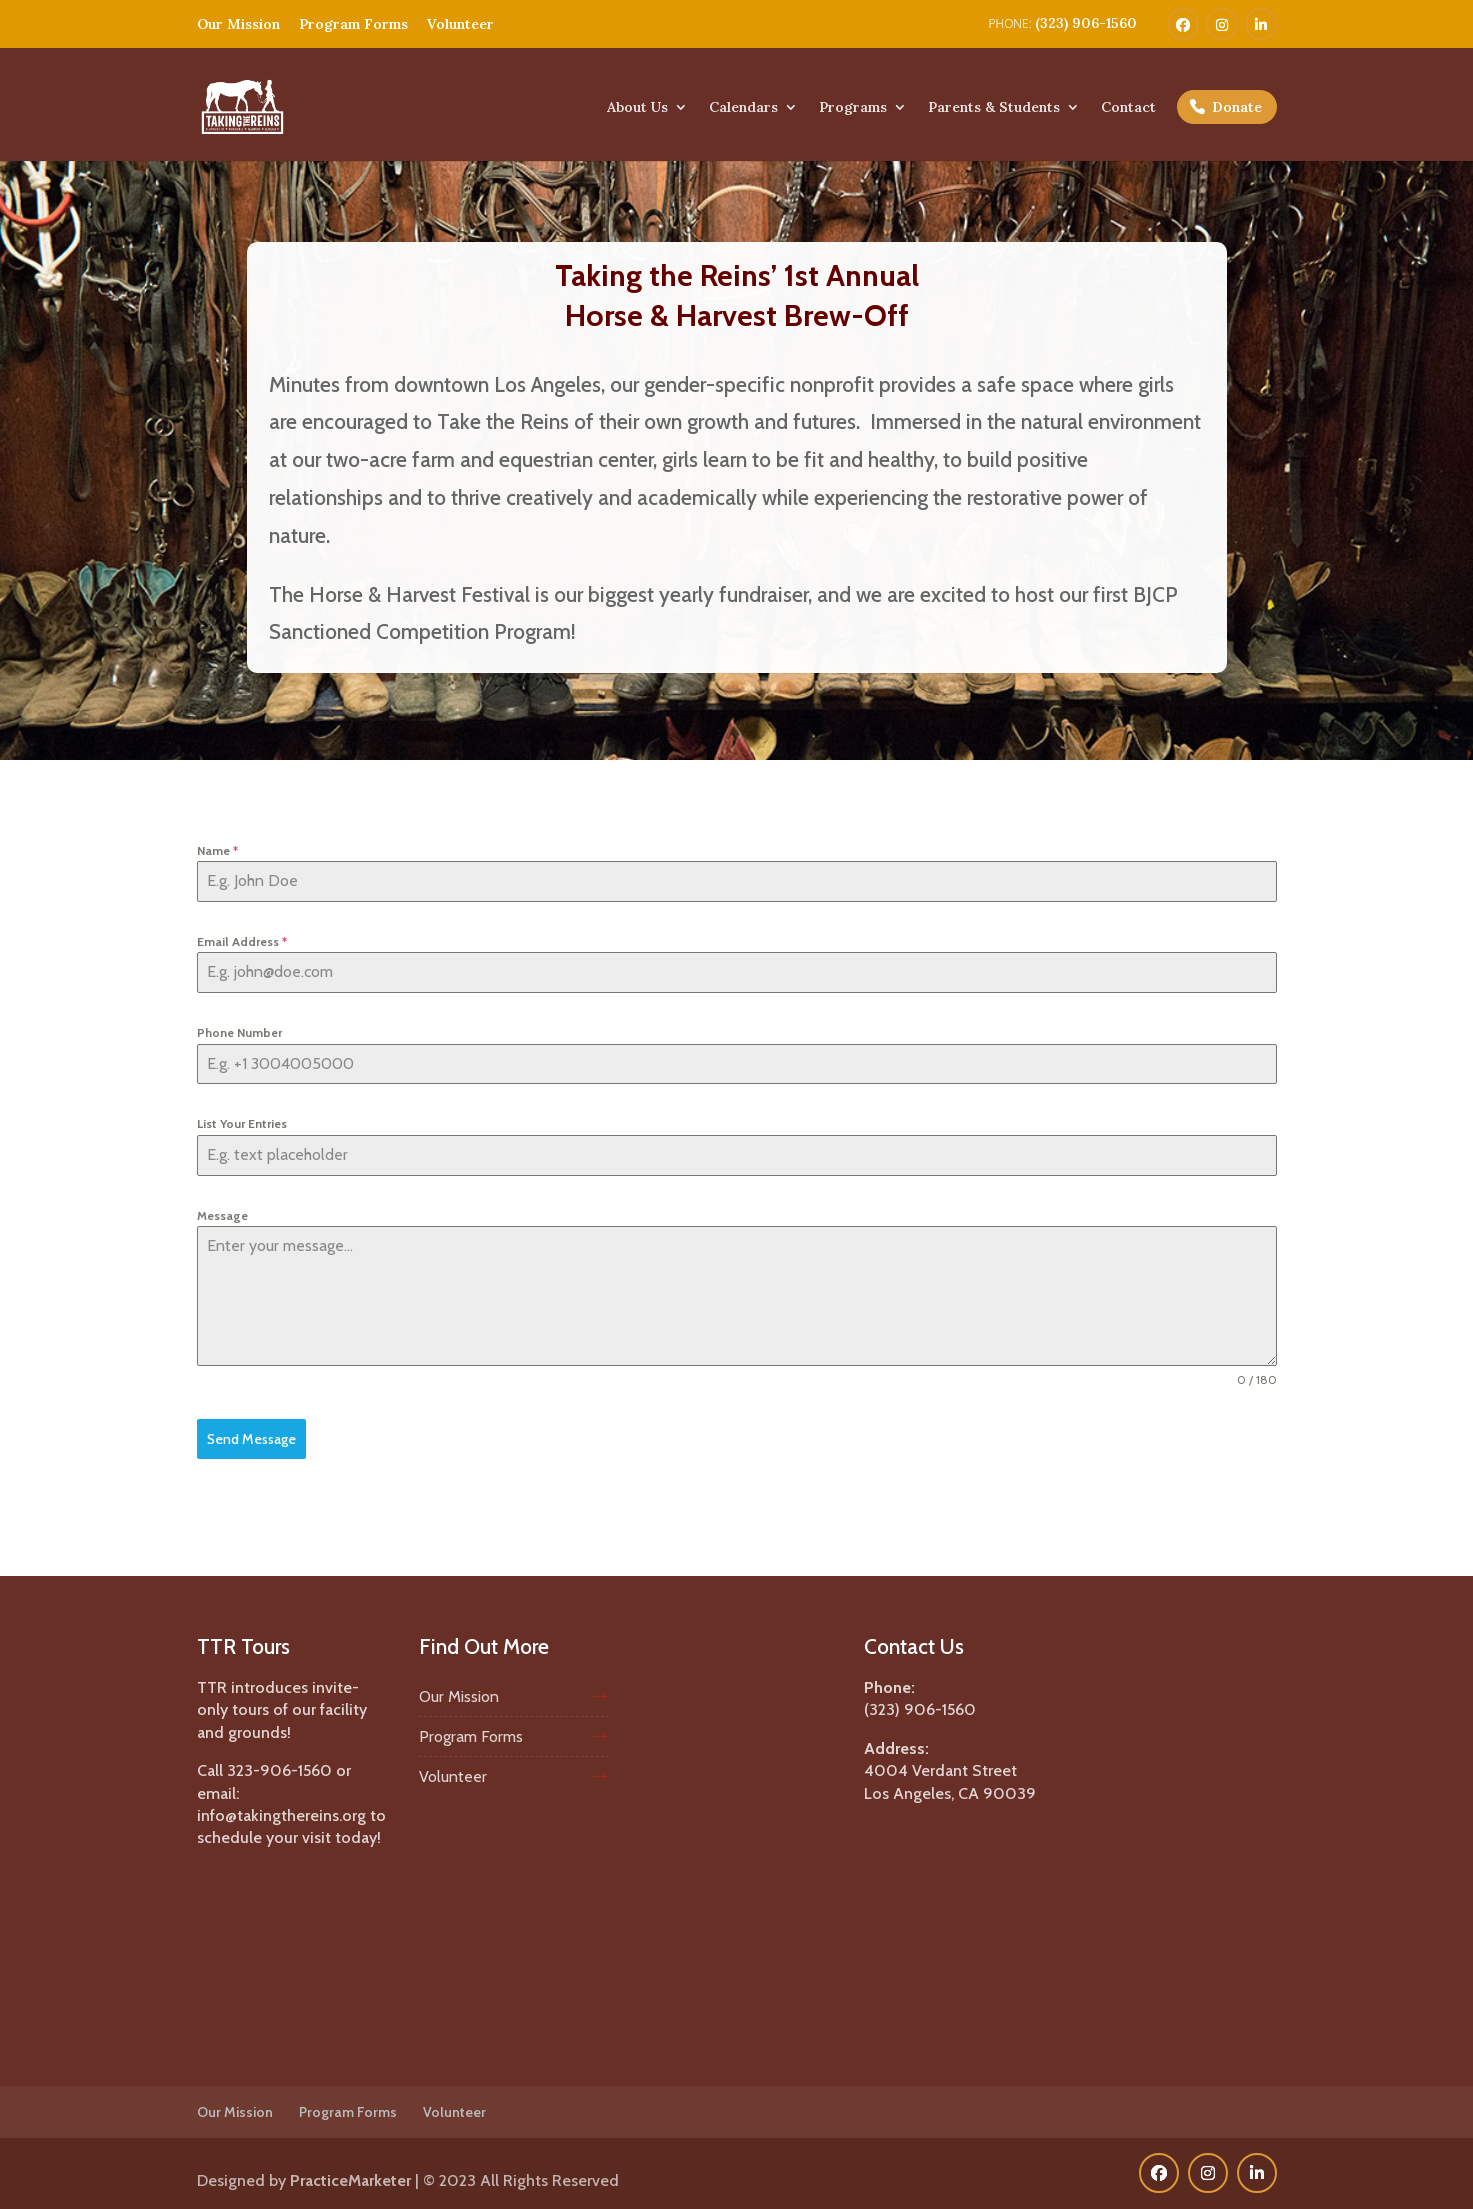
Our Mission (238, 24)
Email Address (242, 941)
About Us (637, 108)
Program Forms (353, 24)
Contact (1128, 108)
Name (217, 850)
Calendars (743, 108)
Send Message (251, 1439)
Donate (1237, 107)
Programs (853, 108)
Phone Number (239, 1032)
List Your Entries (242, 1123)
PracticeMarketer (350, 2175)
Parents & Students (994, 108)
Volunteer (460, 24)
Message (222, 1215)
